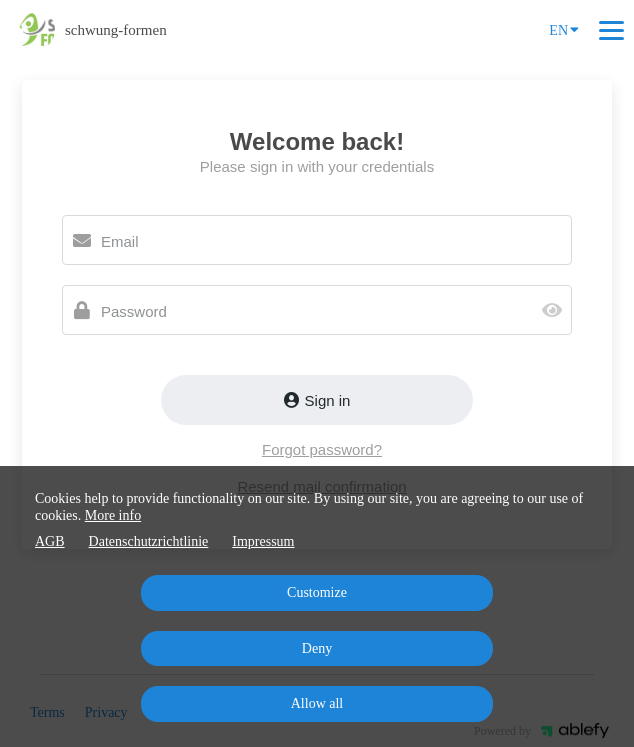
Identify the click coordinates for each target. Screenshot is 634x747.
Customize (317, 592)
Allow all (317, 703)
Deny (317, 648)
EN (564, 29)
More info (113, 515)
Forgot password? (322, 449)
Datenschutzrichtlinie (149, 541)
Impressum (263, 541)
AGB (50, 541)
